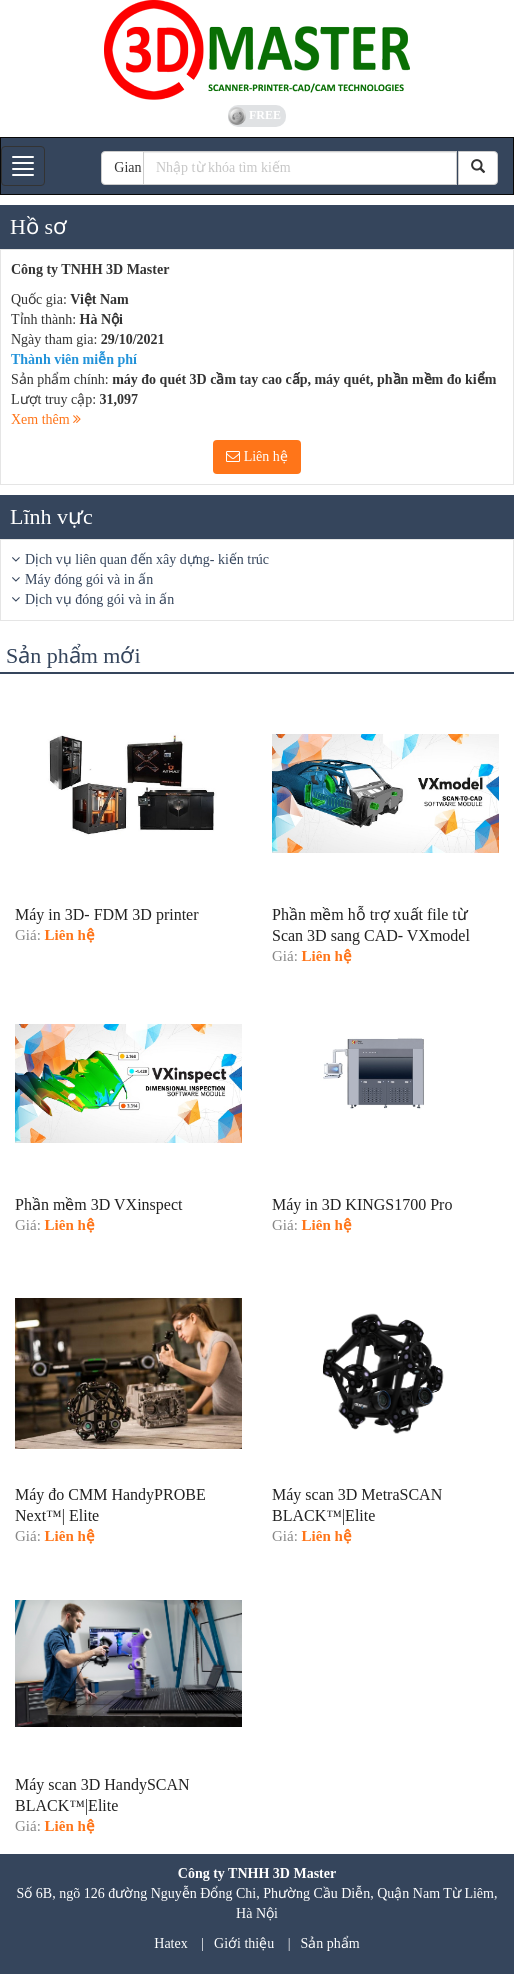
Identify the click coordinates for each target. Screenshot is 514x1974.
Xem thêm (46, 419)
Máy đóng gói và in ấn (89, 579)
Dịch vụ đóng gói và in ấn (99, 599)
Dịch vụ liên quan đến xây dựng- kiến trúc (147, 559)
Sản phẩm (330, 1943)
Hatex (170, 1943)
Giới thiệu (244, 1943)
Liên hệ (257, 456)
